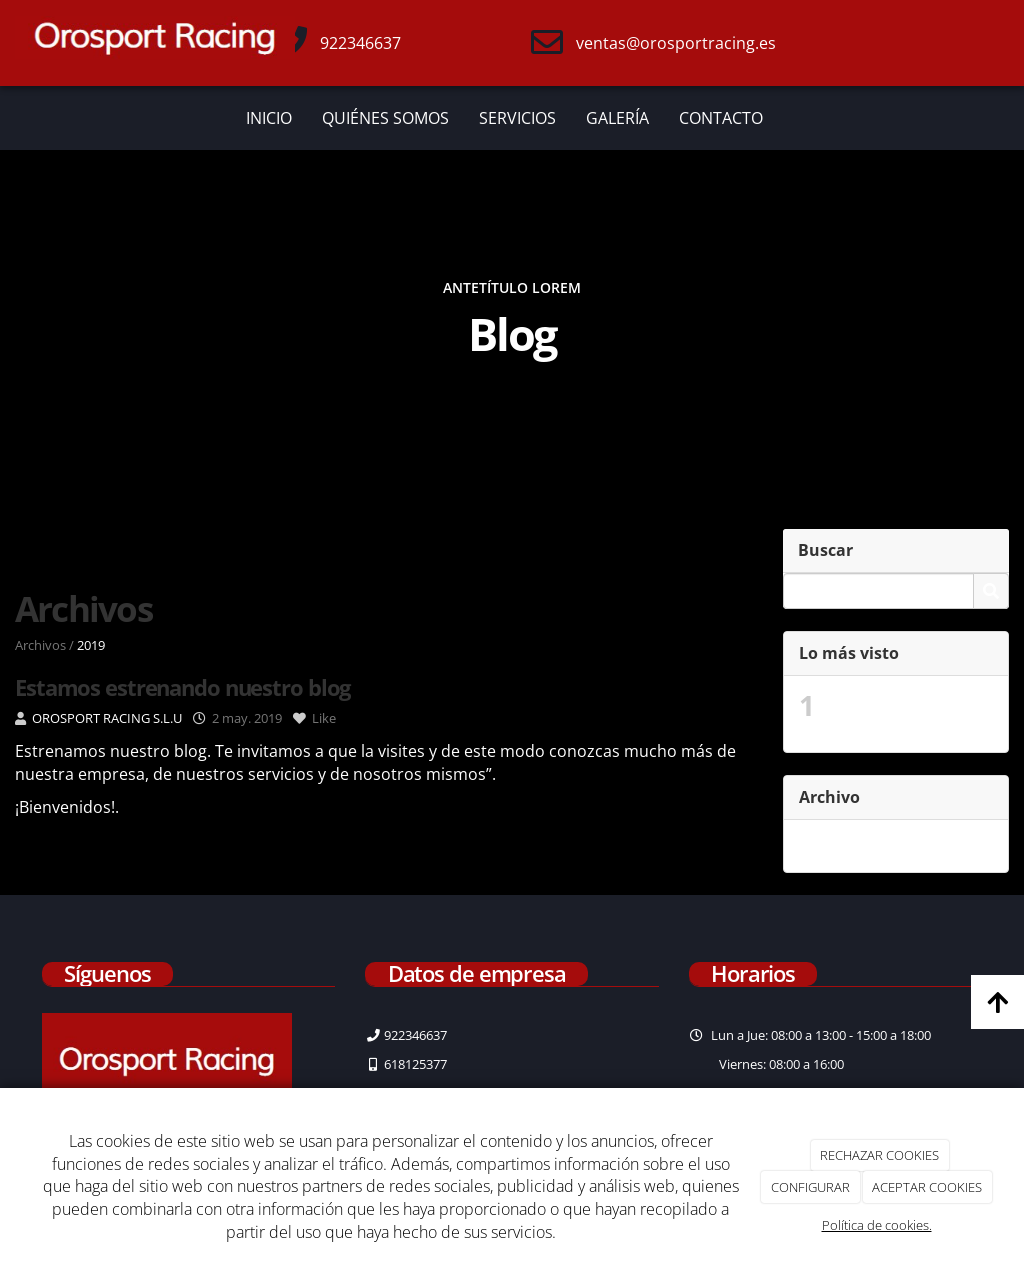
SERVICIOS (517, 118)
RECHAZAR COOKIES (879, 1155)
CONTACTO (721, 118)
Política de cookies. (877, 1225)
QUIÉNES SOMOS (385, 118)
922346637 (360, 43)
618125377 (415, 1064)
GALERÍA (617, 118)
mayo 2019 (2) (875, 846)
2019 (91, 645)
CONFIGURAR (810, 1187)
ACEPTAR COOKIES (927, 1187)
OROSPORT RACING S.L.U (107, 718)
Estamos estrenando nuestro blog (908, 713)
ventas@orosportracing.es (676, 43)
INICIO (269, 118)
